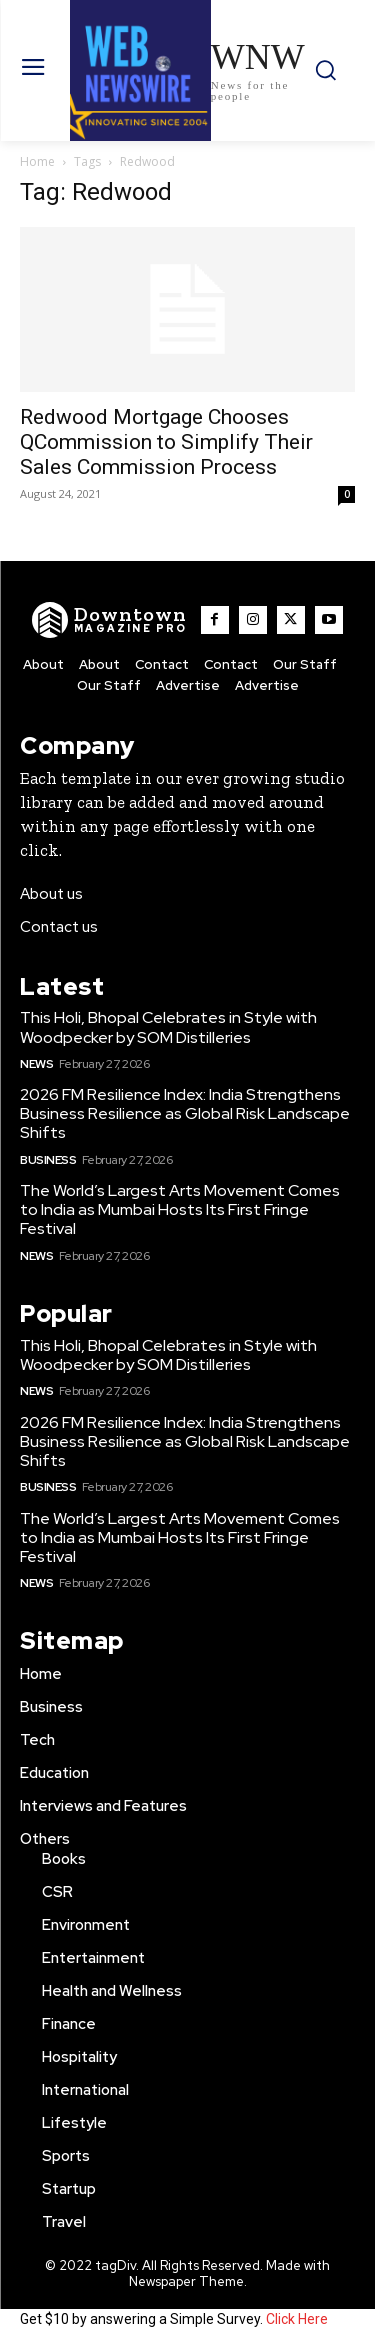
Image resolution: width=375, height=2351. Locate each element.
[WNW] (109, 620)
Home (37, 161)
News (36, 1064)
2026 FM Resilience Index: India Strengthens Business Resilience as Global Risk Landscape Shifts (185, 1113)
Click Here (297, 2319)
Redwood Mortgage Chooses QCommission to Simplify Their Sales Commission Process (166, 442)
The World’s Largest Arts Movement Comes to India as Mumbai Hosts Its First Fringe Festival (180, 1209)
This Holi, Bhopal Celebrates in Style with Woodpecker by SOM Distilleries (168, 1027)
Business (48, 1160)
